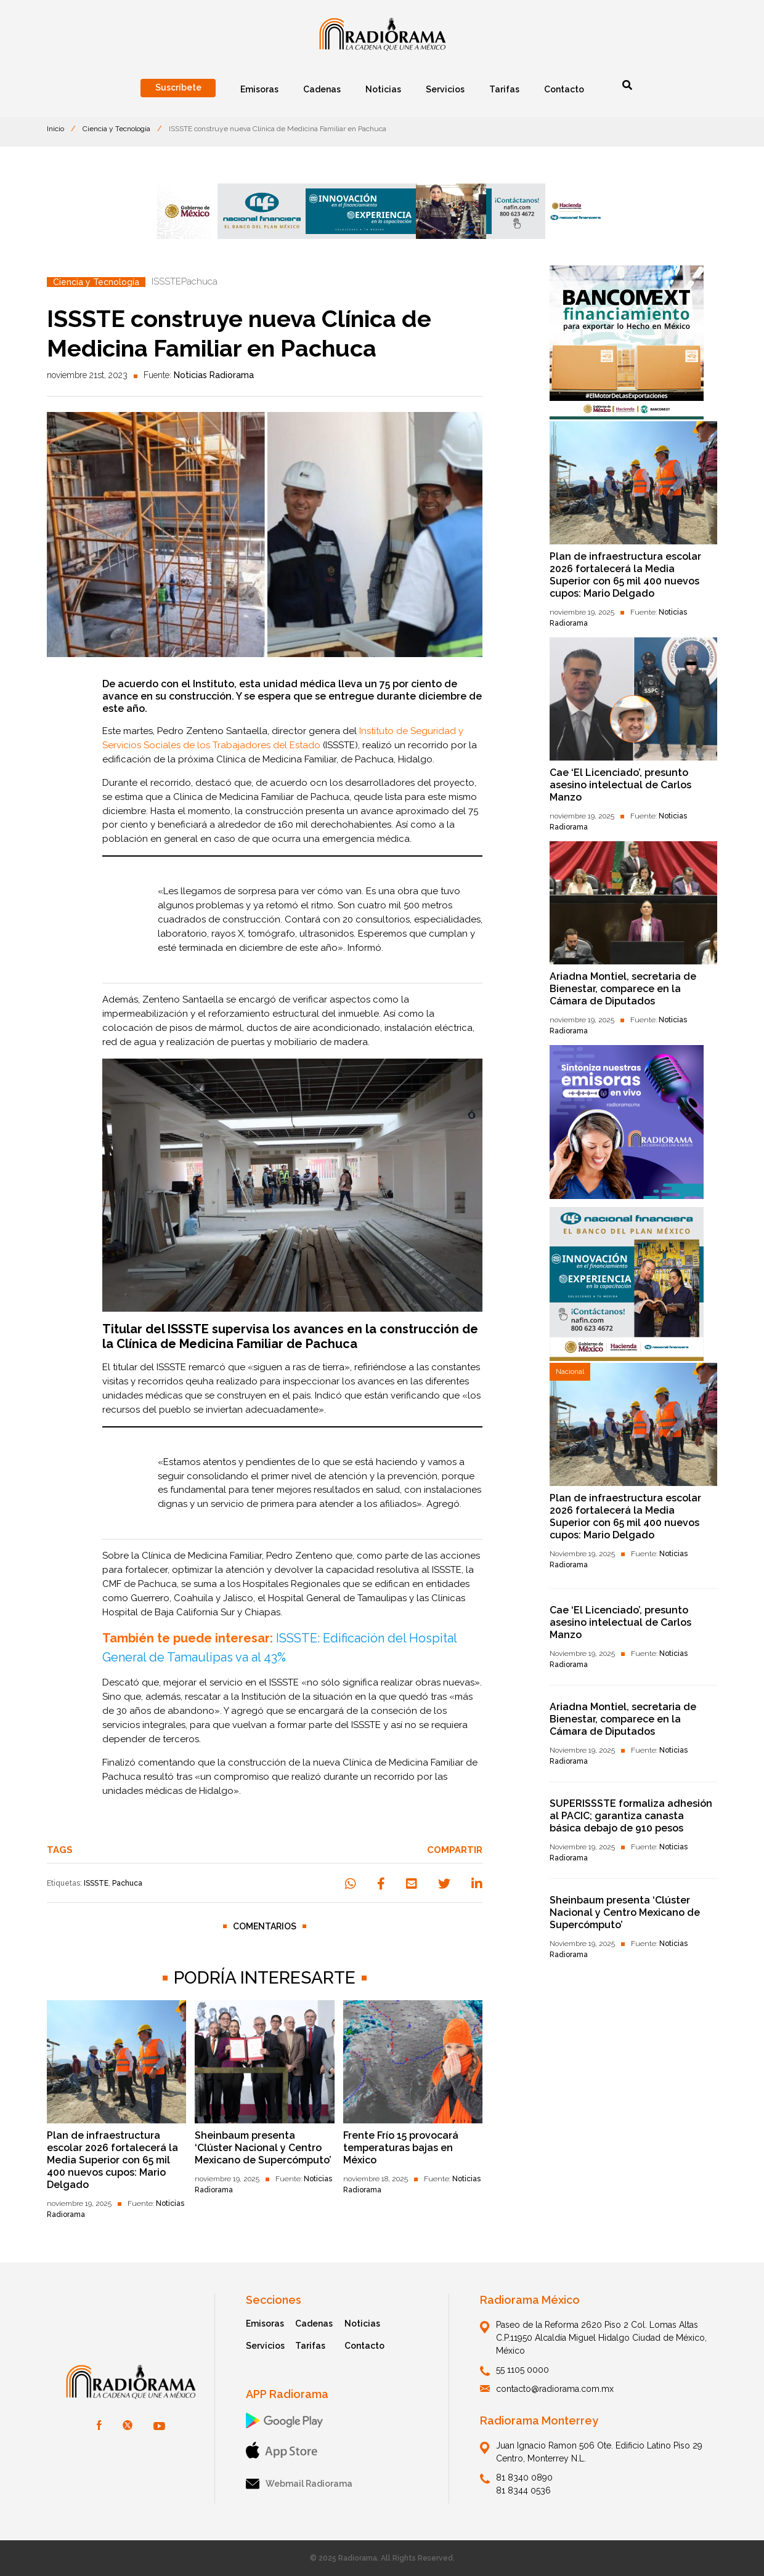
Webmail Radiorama (299, 2484)
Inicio (55, 128)
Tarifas (310, 2346)
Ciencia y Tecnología (116, 128)
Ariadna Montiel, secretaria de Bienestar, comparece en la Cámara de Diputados (623, 989)
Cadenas (314, 2323)
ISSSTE (96, 1883)
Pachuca (127, 1883)
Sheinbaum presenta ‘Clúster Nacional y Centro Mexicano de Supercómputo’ (263, 2148)
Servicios (265, 2346)
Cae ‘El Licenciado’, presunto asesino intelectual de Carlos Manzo (620, 785)
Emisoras (265, 2323)
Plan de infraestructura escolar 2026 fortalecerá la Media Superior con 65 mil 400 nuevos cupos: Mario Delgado (112, 2160)
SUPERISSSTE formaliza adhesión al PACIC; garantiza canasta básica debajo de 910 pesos (631, 1816)
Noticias (362, 2323)
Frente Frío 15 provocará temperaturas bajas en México (400, 2148)
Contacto (364, 2346)
